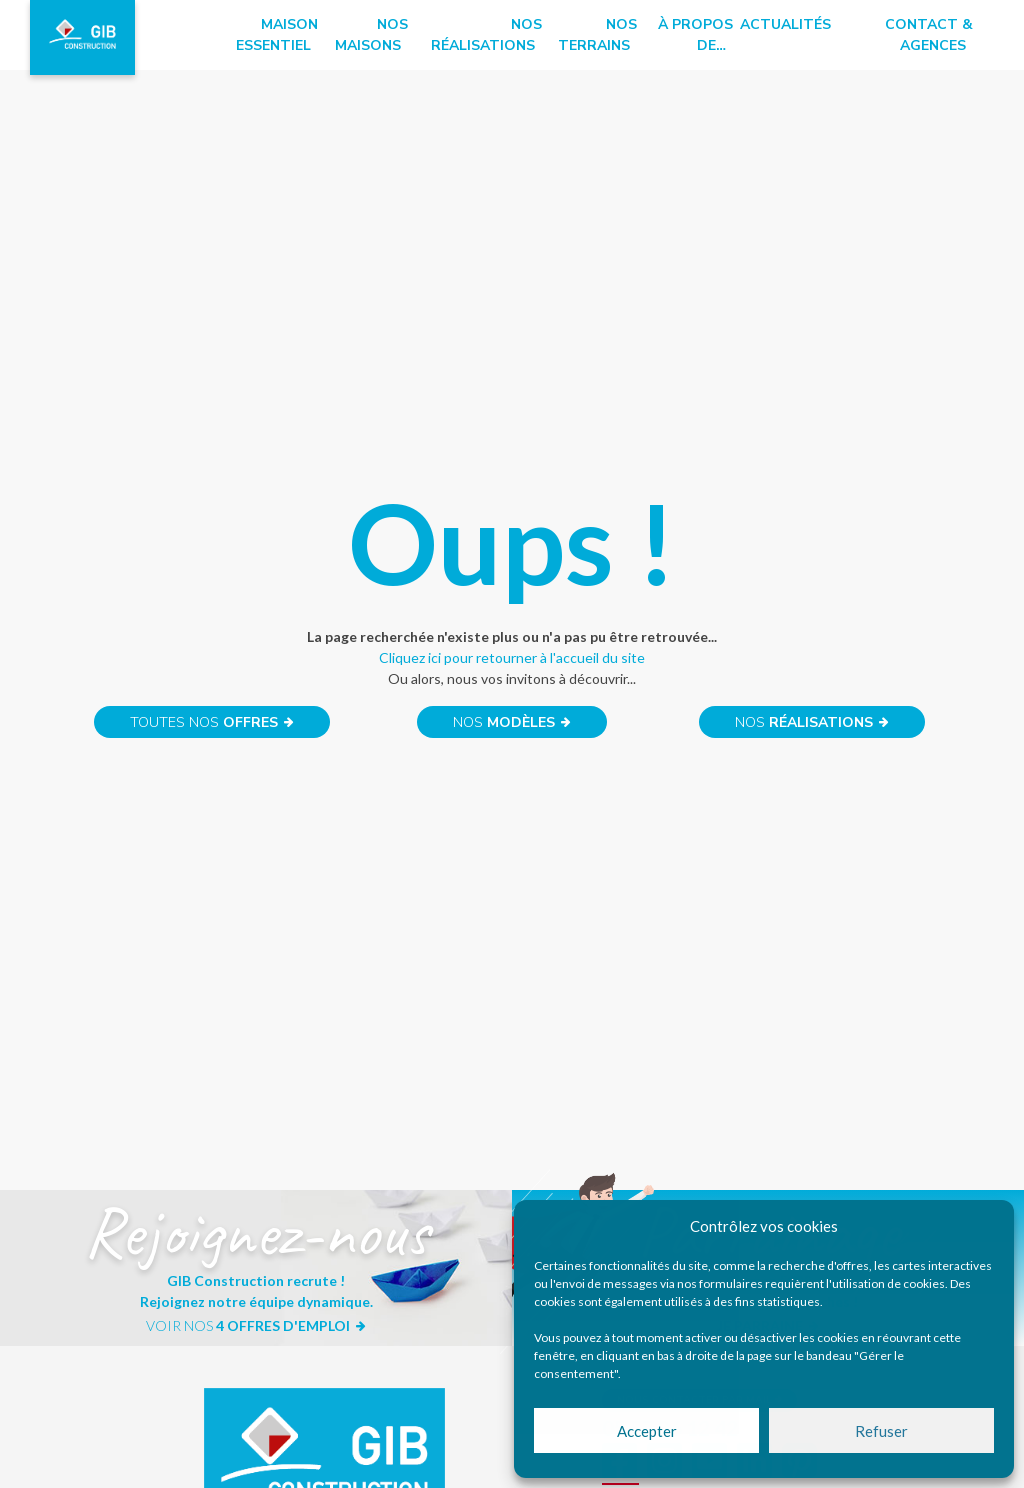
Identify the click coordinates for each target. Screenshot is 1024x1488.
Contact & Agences (929, 35)
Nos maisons (371, 35)
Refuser (881, 1431)
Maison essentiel (277, 35)
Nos (512, 722)
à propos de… (695, 35)
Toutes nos (212, 722)
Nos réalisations (486, 35)
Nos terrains (597, 35)
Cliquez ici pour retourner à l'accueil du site (512, 657)
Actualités (785, 24)
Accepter (647, 1431)
